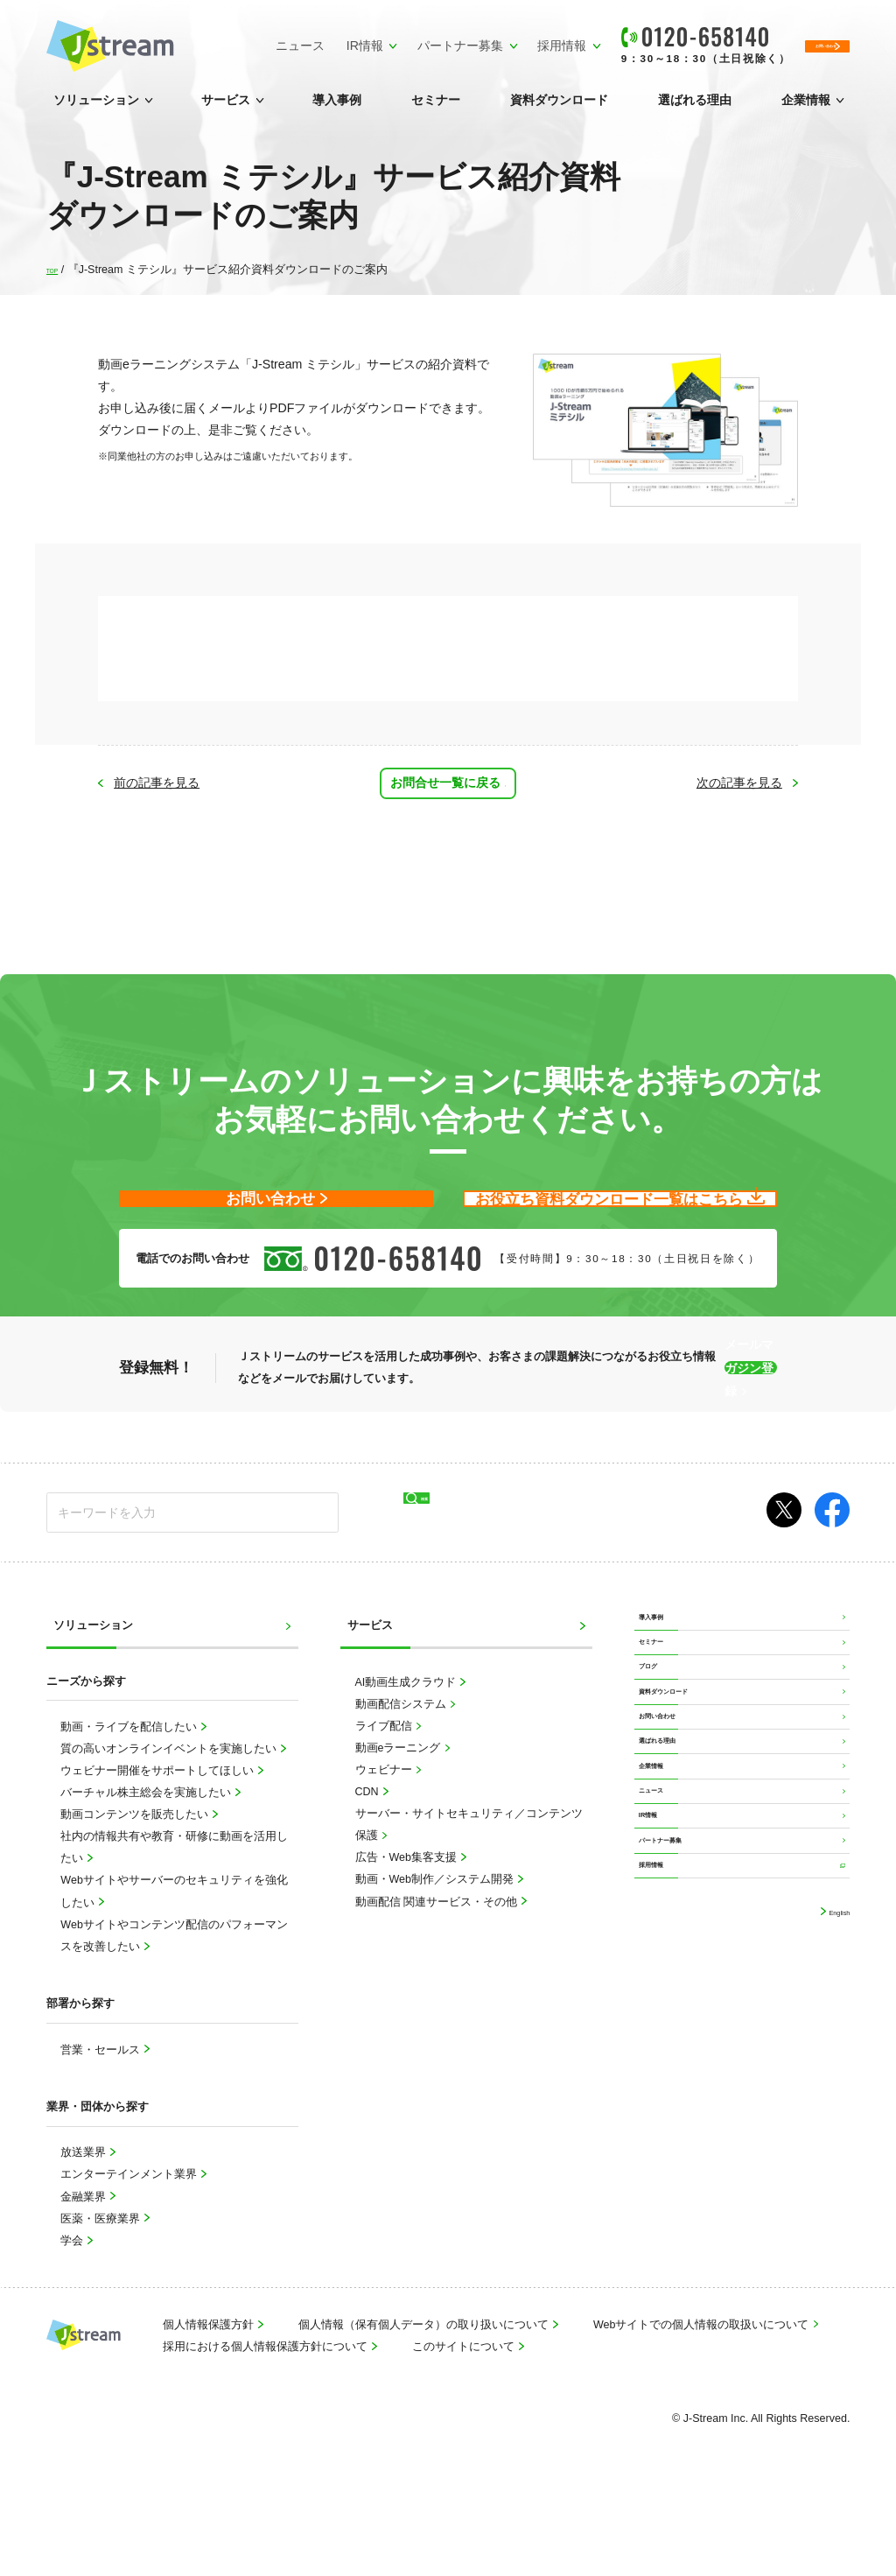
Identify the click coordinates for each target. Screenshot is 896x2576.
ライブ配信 (385, 1803)
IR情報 (261, 40)
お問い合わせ (675, 1870)
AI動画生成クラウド (407, 1759)
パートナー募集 (357, 40)
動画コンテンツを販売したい (135, 1891)
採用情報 (458, 40)
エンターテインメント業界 (130, 2251)
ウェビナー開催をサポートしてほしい (158, 1848)
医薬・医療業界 (101, 2295)
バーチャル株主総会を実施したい (147, 1870)
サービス (225, 110)
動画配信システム (402, 1781)
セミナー (435, 110)
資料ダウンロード (559, 110)
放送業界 (84, 2229)
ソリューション (96, 110)
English (830, 2175)
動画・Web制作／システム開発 (436, 1956)
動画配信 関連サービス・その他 (438, 1978)
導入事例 (336, 110)
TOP (57, 269)
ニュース (191, 51)
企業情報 (805, 110)
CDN (368, 1869)
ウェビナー (385, 1847)
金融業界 (84, 2273)
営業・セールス (101, 2126)
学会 (73, 2317)
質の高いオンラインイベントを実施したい (169, 1826)
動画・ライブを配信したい (130, 1804)
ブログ (658, 1785)
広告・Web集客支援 (407, 1934)
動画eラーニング (399, 1825)
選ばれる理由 (695, 110)
